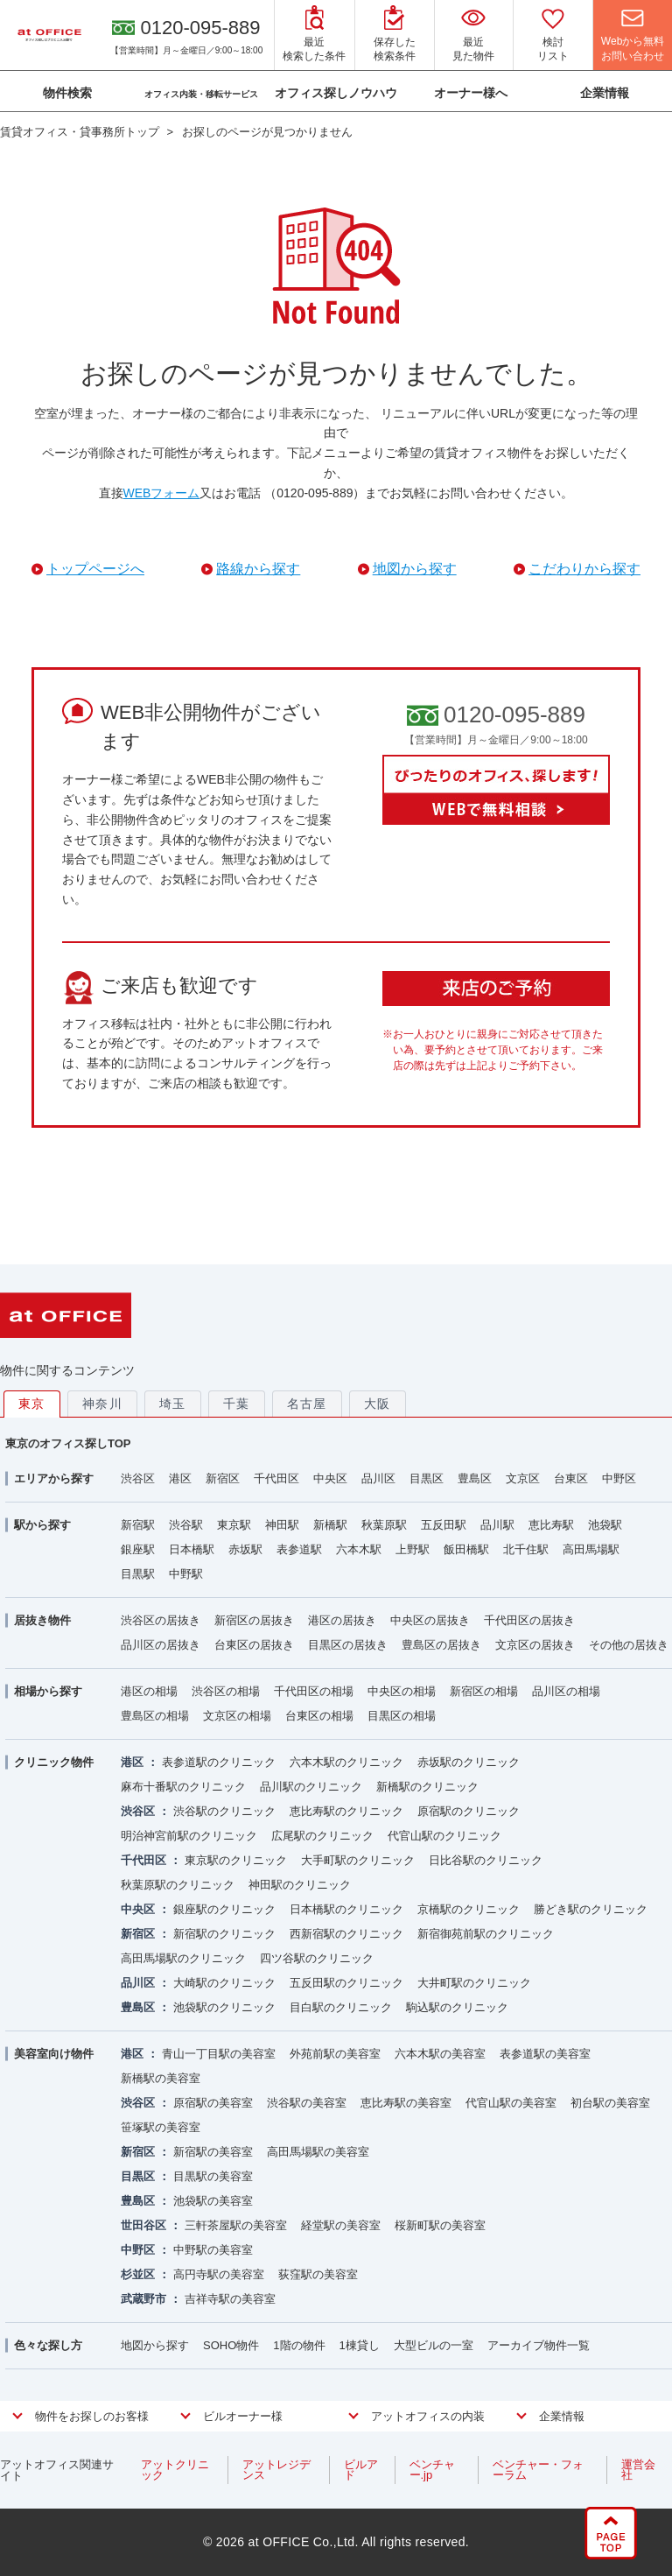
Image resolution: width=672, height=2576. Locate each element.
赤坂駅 (245, 1549)
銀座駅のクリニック (224, 1909)
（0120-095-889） (314, 493)
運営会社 (638, 2469)
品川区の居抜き (160, 1644)
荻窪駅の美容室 (318, 2274)
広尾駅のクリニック (322, 1835)
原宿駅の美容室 (213, 2102)
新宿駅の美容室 (213, 2151)
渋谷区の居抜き (160, 1620)
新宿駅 (138, 1524)
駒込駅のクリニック (457, 2007)
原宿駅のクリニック (468, 1811)
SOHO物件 (231, 2345)
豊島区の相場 (155, 1715)
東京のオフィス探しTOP (68, 1443)
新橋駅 (330, 1524)
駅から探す (42, 1524)
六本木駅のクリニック (346, 1762)
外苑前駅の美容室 (335, 2053)
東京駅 (234, 1524)
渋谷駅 (186, 1524)
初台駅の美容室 (610, 2102)
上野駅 (413, 1549)
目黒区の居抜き (348, 1644)
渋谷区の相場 (226, 1691)
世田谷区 (143, 2225)
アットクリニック (175, 2469)
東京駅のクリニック (236, 1860)
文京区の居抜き (535, 1644)
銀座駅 (138, 1549)
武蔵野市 (143, 2298)
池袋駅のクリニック (224, 2007)
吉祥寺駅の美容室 (230, 2298)
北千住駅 (526, 1549)
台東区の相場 (319, 1715)
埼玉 (172, 1404)
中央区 (330, 1478)
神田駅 (282, 1524)
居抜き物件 (42, 1620)
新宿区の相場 (484, 1691)
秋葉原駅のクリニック (177, 1884)
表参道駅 (299, 1549)
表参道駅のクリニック (219, 1762)
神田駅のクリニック (299, 1884)
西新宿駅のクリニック (346, 1933)
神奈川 (102, 1404)
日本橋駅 (191, 1549)
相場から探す (48, 1691)
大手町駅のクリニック (358, 1860)
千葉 (236, 1404)
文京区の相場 (237, 1715)
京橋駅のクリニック (468, 1909)
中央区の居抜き (430, 1620)
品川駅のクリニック (311, 1786)
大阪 (377, 1404)
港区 (180, 1478)
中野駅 (186, 1573)
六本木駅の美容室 (440, 2053)
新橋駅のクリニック (427, 1786)
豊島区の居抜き (441, 1644)
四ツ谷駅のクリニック (317, 1958)
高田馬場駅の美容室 (318, 2151)
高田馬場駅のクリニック (183, 1958)
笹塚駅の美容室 (160, 2127)
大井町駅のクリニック (474, 1982)
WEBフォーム (161, 493)
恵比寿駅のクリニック (346, 1811)
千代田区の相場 (314, 1691)
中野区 (619, 1478)
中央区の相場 (402, 1691)
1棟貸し (360, 2345)
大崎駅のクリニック (224, 1982)
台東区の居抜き (254, 1644)
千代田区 (276, 1478)
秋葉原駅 (384, 1524)
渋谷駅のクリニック (224, 1811)
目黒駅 (138, 1573)
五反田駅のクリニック (346, 1982)
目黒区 (427, 1478)
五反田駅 (443, 1524)
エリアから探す (54, 1478)
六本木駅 (359, 1549)
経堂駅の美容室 (341, 2225)
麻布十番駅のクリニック (183, 1786)
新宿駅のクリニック (224, 1933)
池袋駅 (605, 1524)
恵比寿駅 (551, 1524)
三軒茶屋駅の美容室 (236, 2225)
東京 (32, 1404)
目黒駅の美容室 (213, 2176)
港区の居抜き (342, 1620)
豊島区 (475, 1478)
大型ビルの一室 (433, 2345)
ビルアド (361, 2469)
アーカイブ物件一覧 (538, 2345)
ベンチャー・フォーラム (538, 2469)
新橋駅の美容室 (160, 2078)
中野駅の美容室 (213, 2249)
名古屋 (307, 1404)
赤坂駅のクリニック (468, 1762)
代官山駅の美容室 (511, 2102)
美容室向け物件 (54, 2053)
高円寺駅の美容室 (218, 2274)
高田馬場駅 (591, 1549)
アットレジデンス (276, 2469)
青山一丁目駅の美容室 (219, 2053)
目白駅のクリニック (341, 2007)
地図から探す (155, 2345)
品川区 (378, 1478)
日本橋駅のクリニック (346, 1909)
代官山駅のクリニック (444, 1835)
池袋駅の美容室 (213, 2200)
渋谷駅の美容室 (306, 2102)
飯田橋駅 (466, 1549)
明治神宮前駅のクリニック (189, 1835)
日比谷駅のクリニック (485, 1860)
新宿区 (223, 1478)
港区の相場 (149, 1691)
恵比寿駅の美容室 (406, 2102)
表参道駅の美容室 (545, 2053)
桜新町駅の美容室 (440, 2225)
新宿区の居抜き (254, 1620)
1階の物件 (299, 2345)
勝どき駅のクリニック (591, 1909)
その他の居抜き (628, 1644)
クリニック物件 (54, 1762)
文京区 (523, 1478)
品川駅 (497, 1524)
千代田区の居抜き (529, 1620)
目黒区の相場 (402, 1715)
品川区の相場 (566, 1691)
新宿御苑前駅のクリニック (485, 1933)
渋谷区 (138, 1478)
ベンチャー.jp (432, 2469)
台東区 (571, 1478)
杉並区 (138, 2274)
